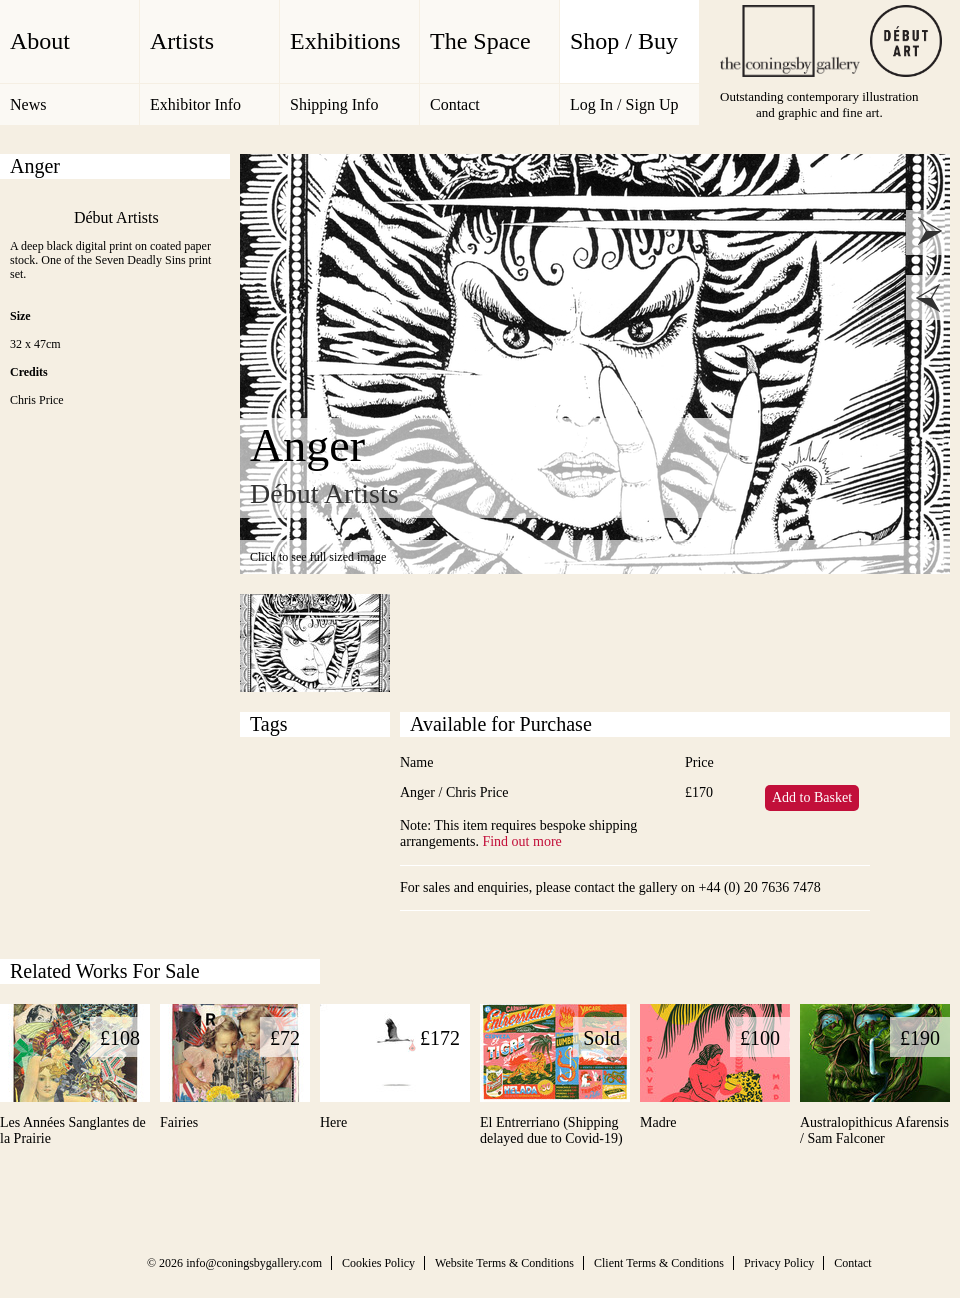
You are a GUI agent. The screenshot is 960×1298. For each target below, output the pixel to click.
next (928, 232)
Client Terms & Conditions (659, 1263)
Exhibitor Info (195, 104)
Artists (182, 41)
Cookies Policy (378, 1263)
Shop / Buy (624, 41)
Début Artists (116, 217)
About (40, 41)
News (28, 104)
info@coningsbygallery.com (254, 1263)
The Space (480, 41)
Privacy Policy (779, 1263)
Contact (455, 104)
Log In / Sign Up (624, 104)
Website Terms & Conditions (504, 1263)
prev (928, 297)
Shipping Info (334, 104)
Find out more (521, 841)
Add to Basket (812, 797)
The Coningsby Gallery (790, 41)
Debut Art (906, 41)
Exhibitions (345, 41)
